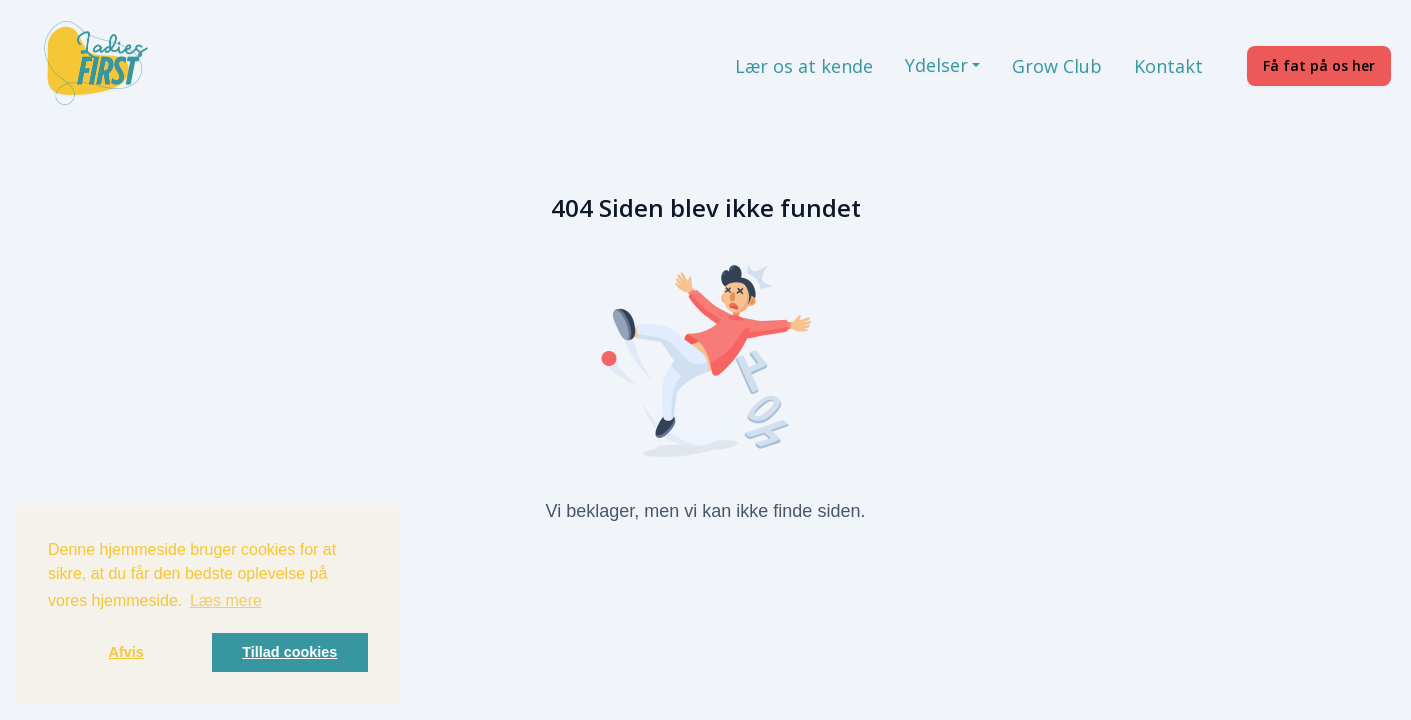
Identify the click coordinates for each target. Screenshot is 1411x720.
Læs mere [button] (226, 600)
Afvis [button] (126, 652)
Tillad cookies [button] (289, 652)
